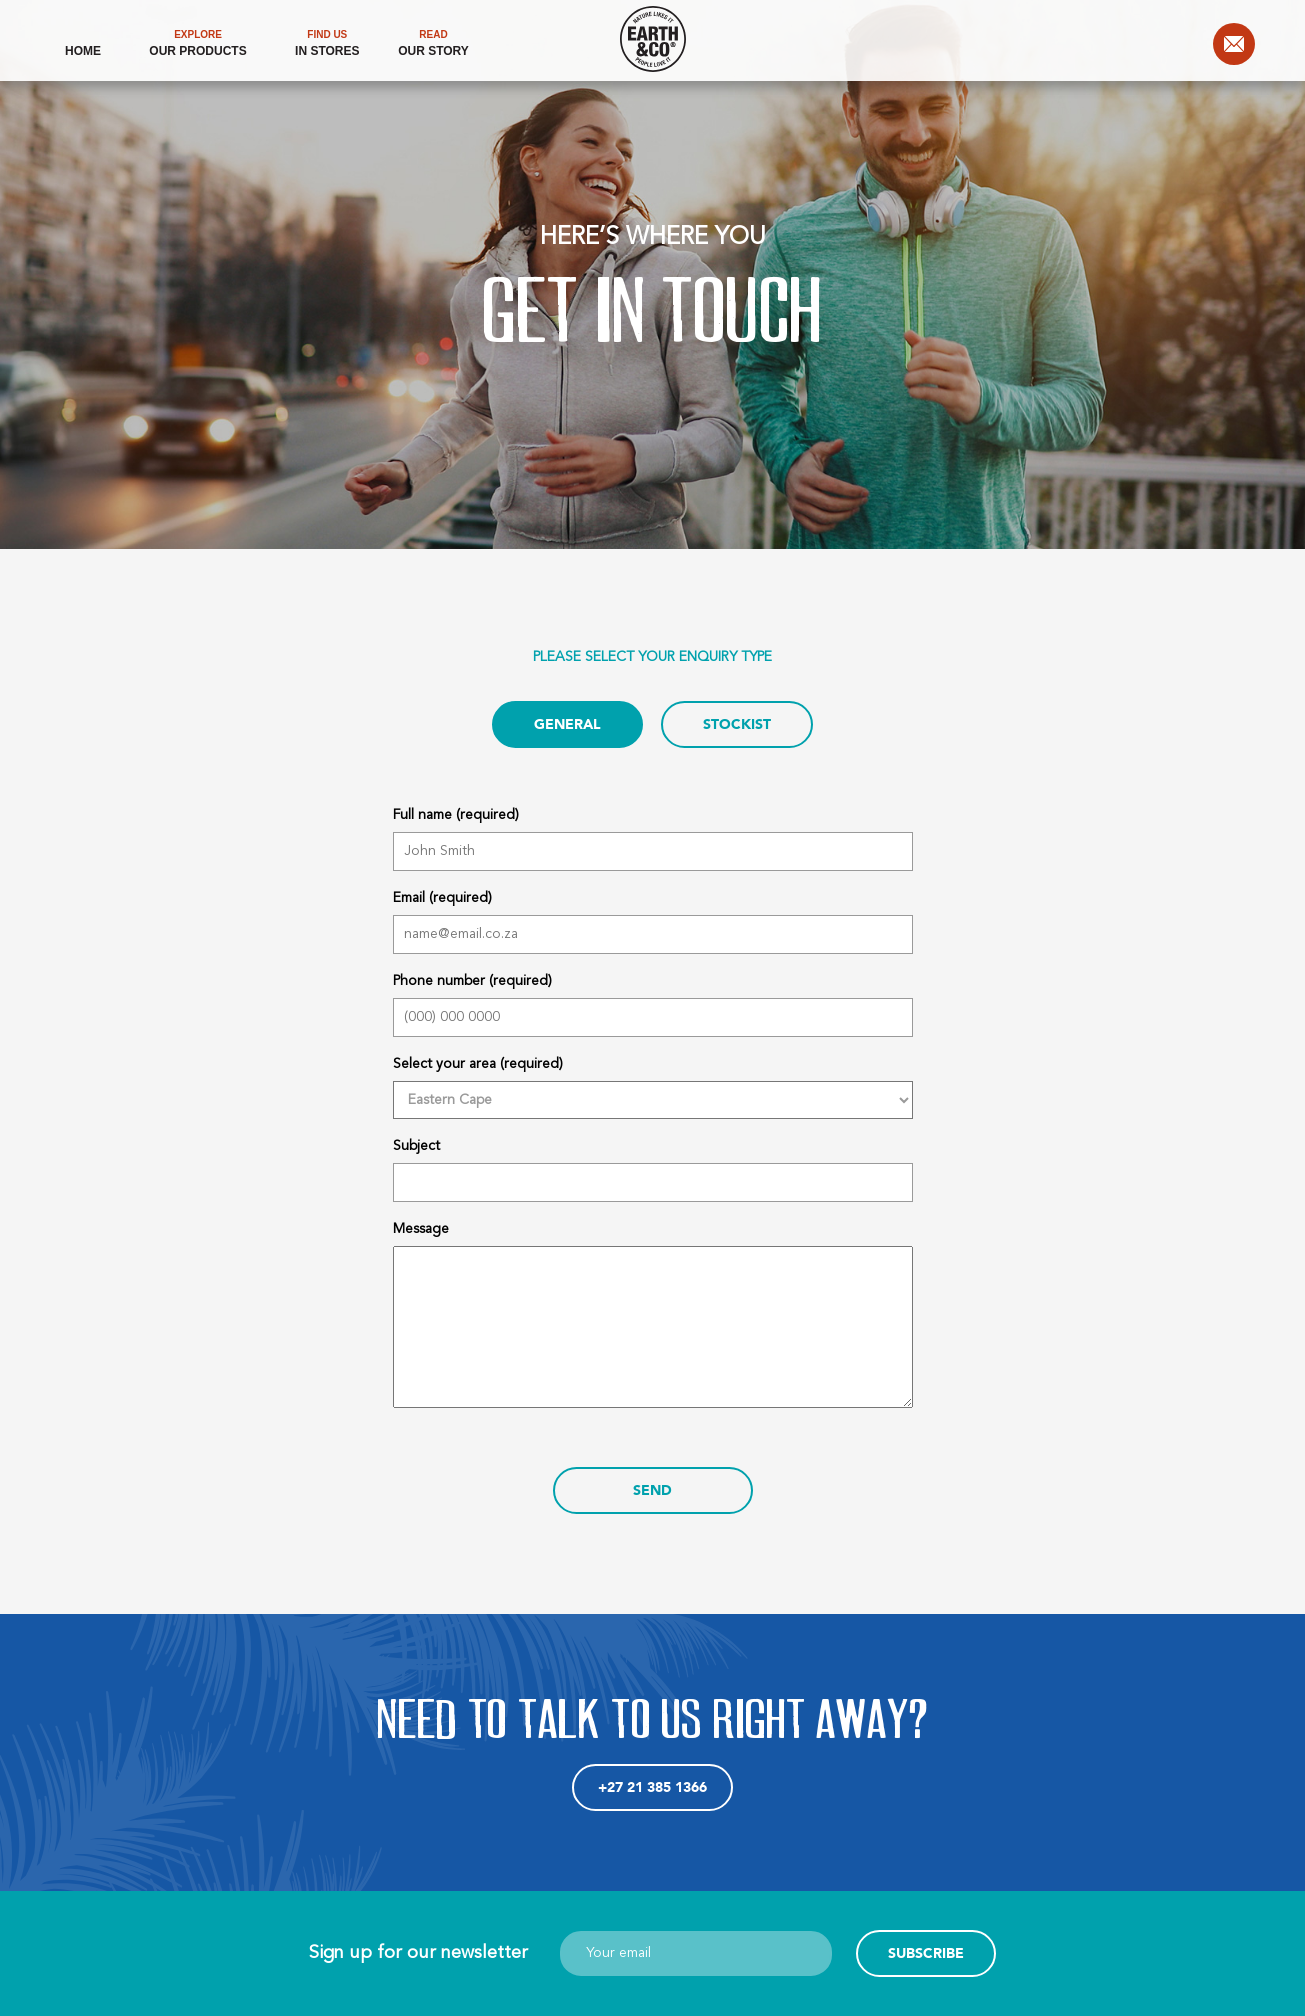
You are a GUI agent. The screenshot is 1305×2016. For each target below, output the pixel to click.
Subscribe (926, 1953)
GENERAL (567, 724)
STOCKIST (737, 724)
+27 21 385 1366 (652, 1787)
